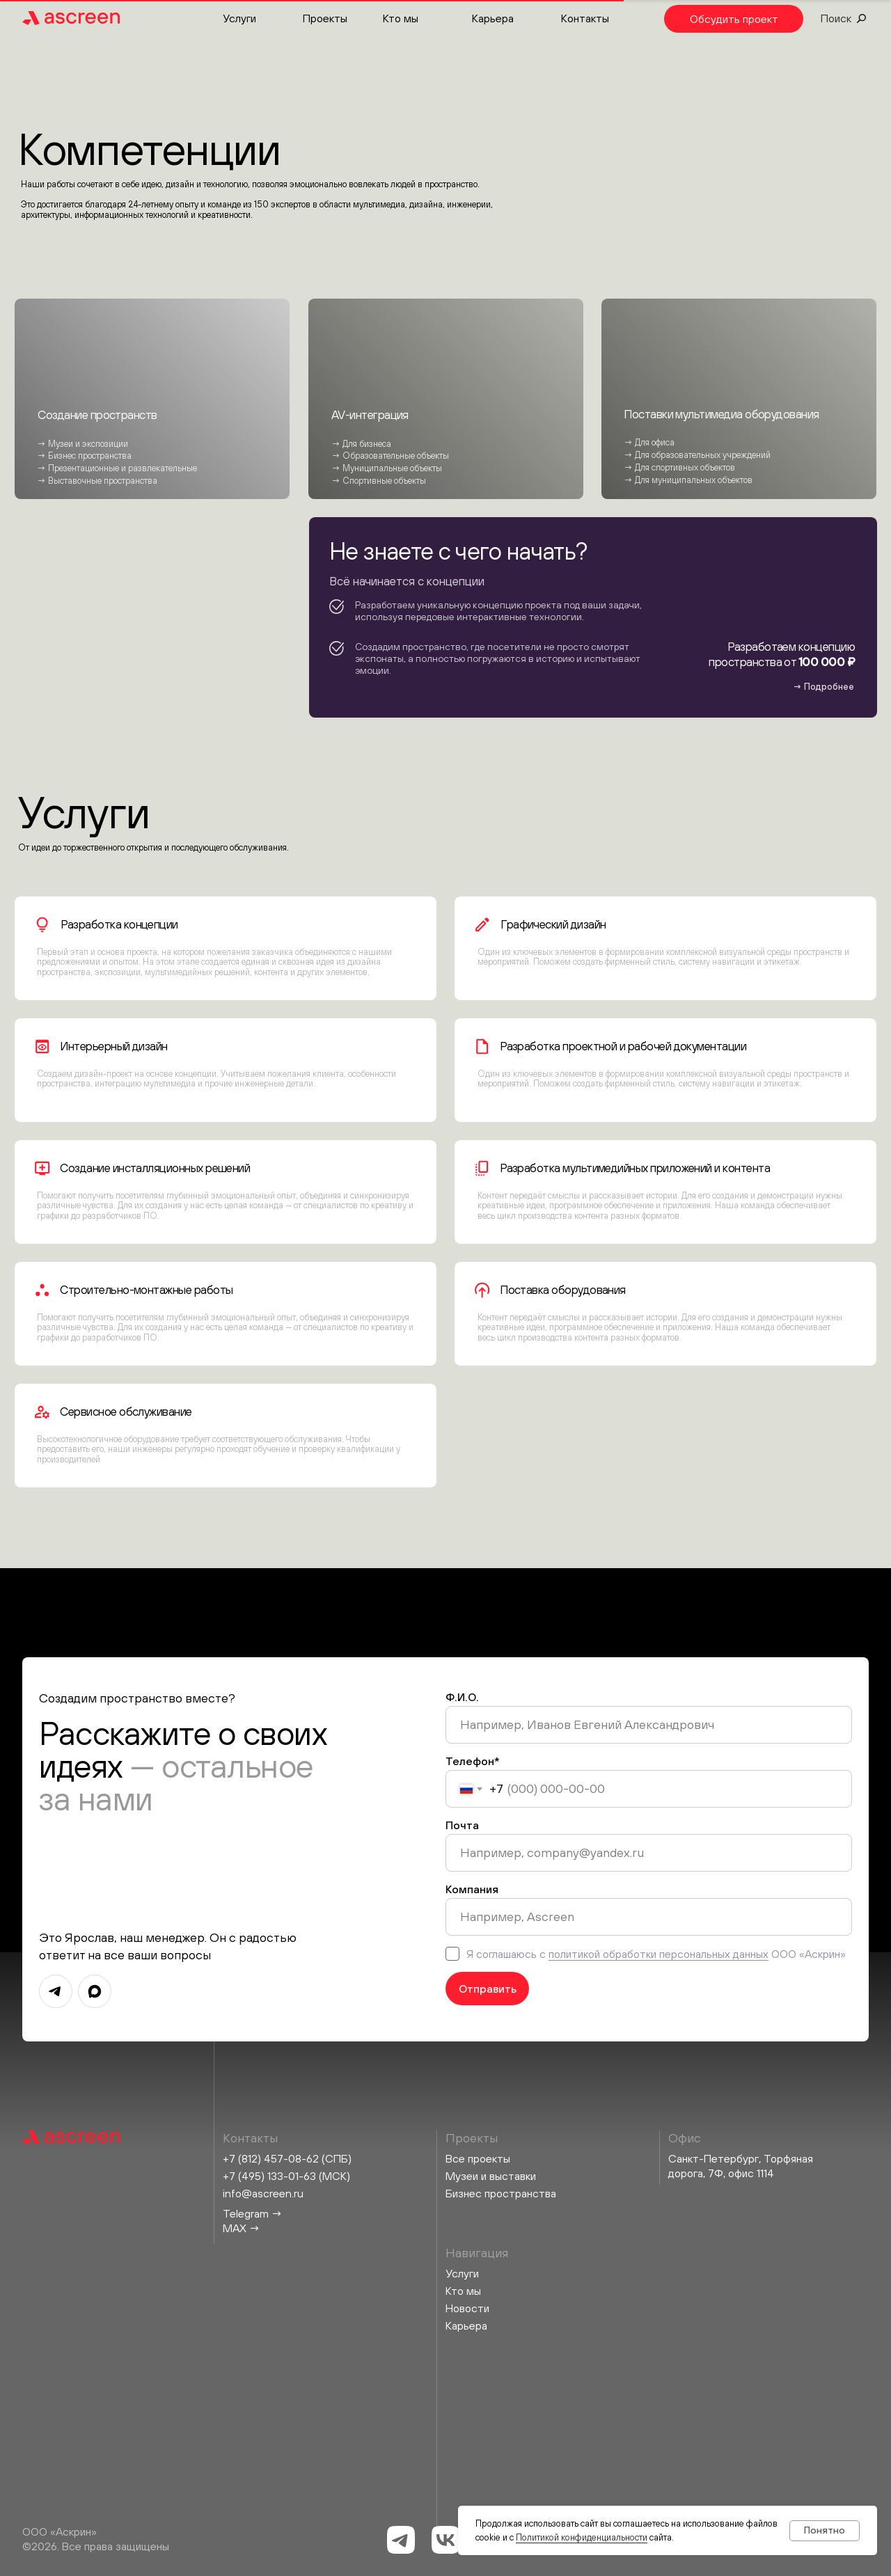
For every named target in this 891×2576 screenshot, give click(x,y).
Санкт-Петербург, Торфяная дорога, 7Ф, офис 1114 (740, 2165)
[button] (733, 19)
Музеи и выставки (491, 2176)
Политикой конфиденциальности (581, 2537)
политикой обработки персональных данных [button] (658, 1953)
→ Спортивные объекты (378, 480)
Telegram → (253, 2213)
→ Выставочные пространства (97, 480)
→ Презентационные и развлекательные (117, 468)
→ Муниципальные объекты (386, 468)
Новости (467, 2308)
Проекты (325, 18)
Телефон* (473, 1761)
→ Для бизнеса (361, 443)
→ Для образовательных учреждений (697, 455)
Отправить (488, 1988)
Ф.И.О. (462, 1697)
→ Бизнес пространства (84, 455)
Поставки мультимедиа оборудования (721, 414)
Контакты (585, 18)
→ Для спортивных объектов (679, 467)
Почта (462, 1825)
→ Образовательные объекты (390, 455)
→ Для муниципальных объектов (688, 480)
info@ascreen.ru (263, 2193)
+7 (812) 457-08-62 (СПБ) (287, 2158)
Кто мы (400, 18)
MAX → (241, 2228)
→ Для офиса (649, 442)
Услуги (239, 18)
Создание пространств (97, 415)
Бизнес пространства (501, 2193)
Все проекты (478, 2158)
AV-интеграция (370, 415)
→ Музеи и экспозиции (82, 443)
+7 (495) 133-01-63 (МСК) (286, 2176)
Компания (472, 1889)
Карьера (493, 18)
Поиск (836, 18)
